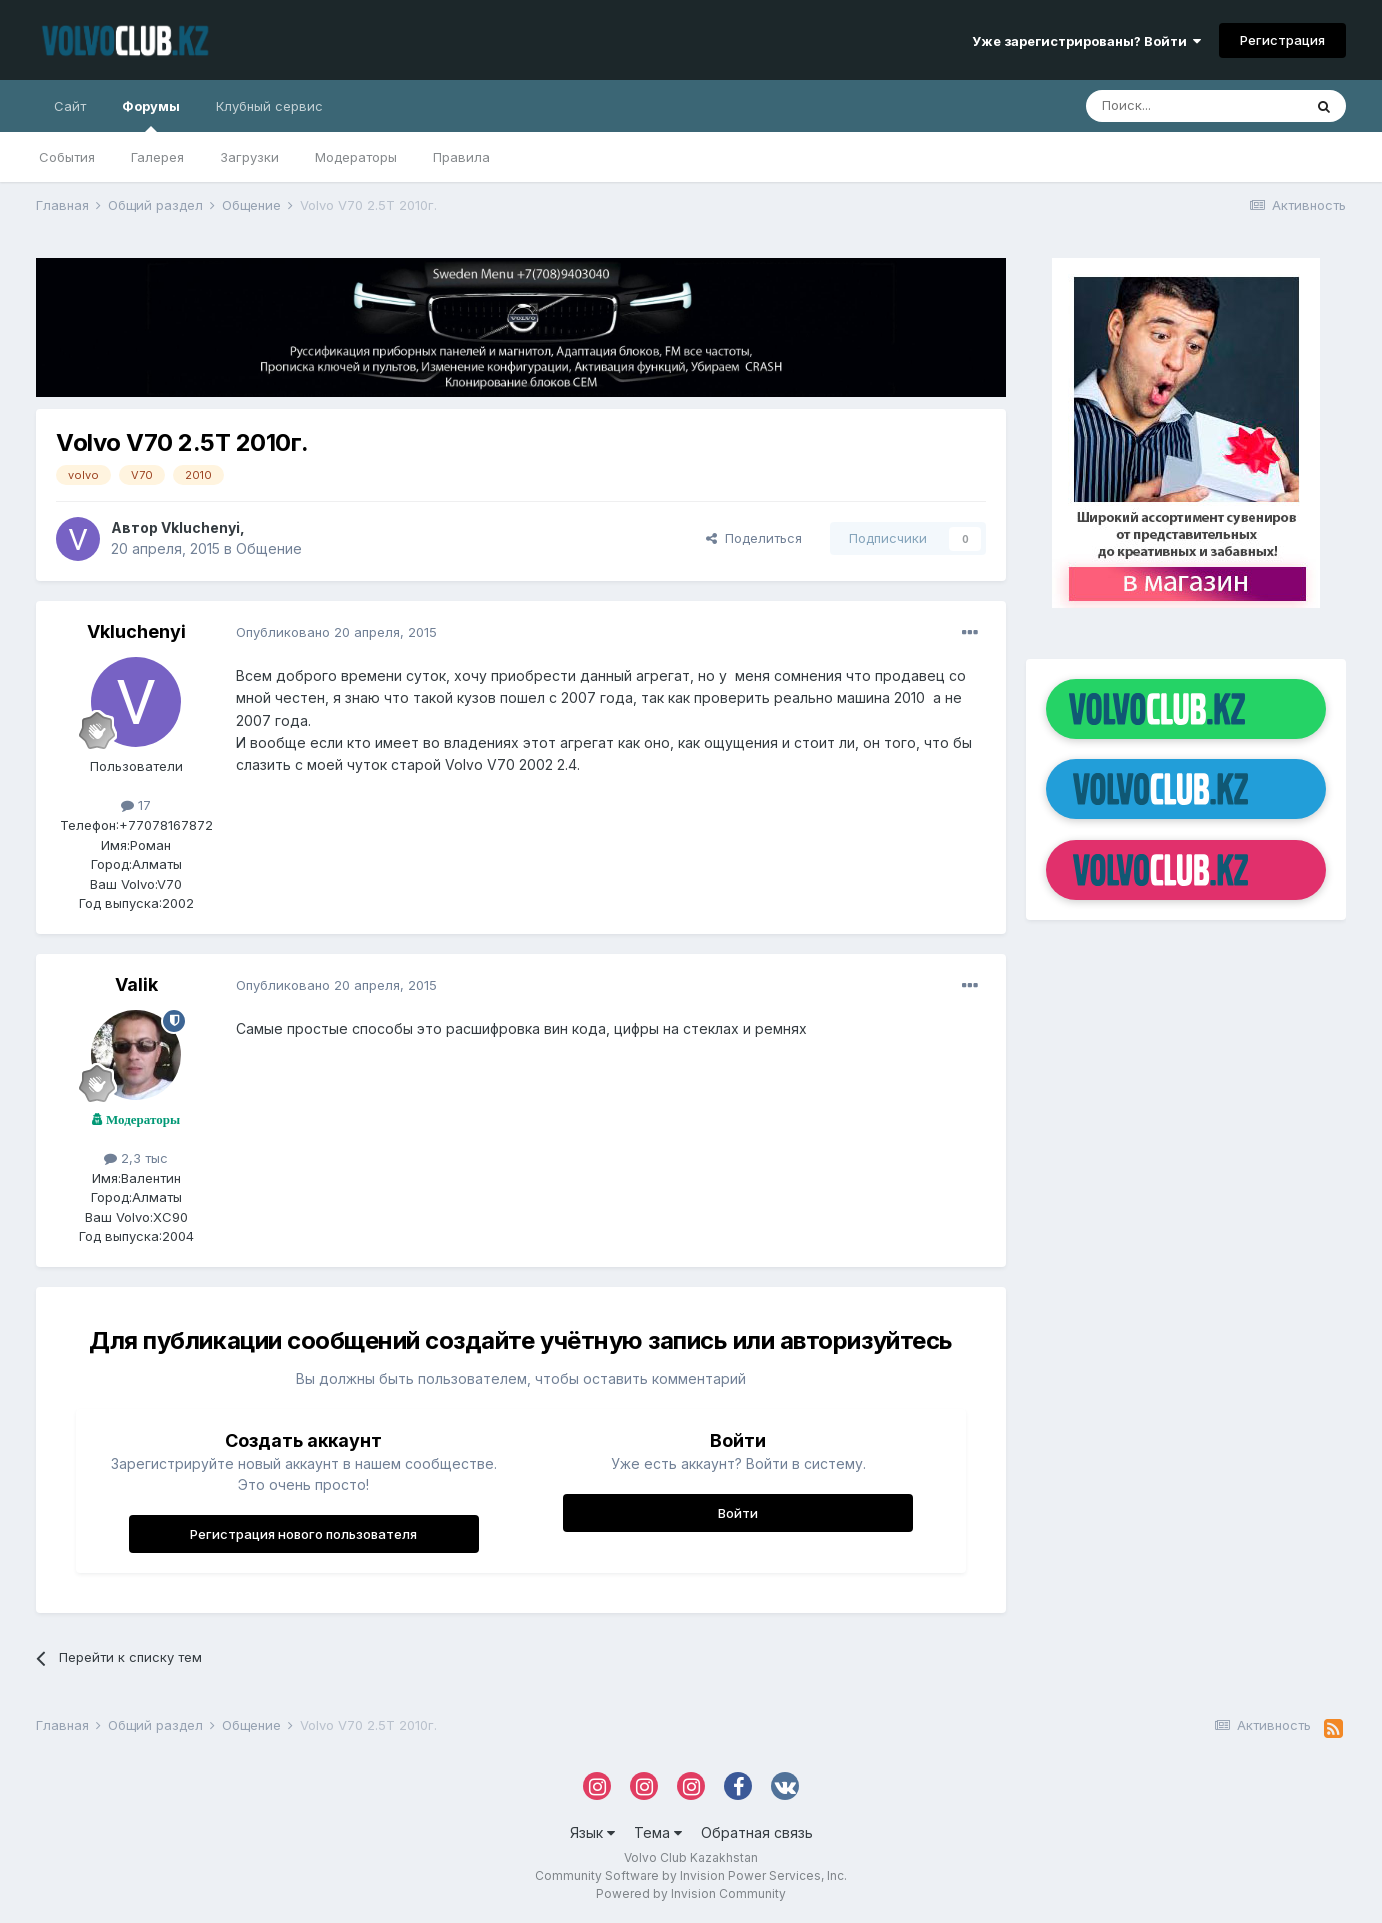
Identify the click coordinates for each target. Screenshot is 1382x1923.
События (67, 157)
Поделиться (754, 538)
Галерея (157, 157)
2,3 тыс (136, 1158)
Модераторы (356, 157)
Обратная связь (757, 1832)
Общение (269, 548)
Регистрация (1282, 40)
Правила (461, 157)
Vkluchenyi (200, 527)
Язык (592, 1832)
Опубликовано (336, 632)
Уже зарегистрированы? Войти (1086, 41)
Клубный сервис (269, 106)
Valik (136, 984)
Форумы (151, 115)
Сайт (70, 106)
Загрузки (249, 157)
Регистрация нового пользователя (303, 1534)
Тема (658, 1832)
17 (136, 805)
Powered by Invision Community (691, 1893)
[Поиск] (1194, 106)
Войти (738, 1513)
